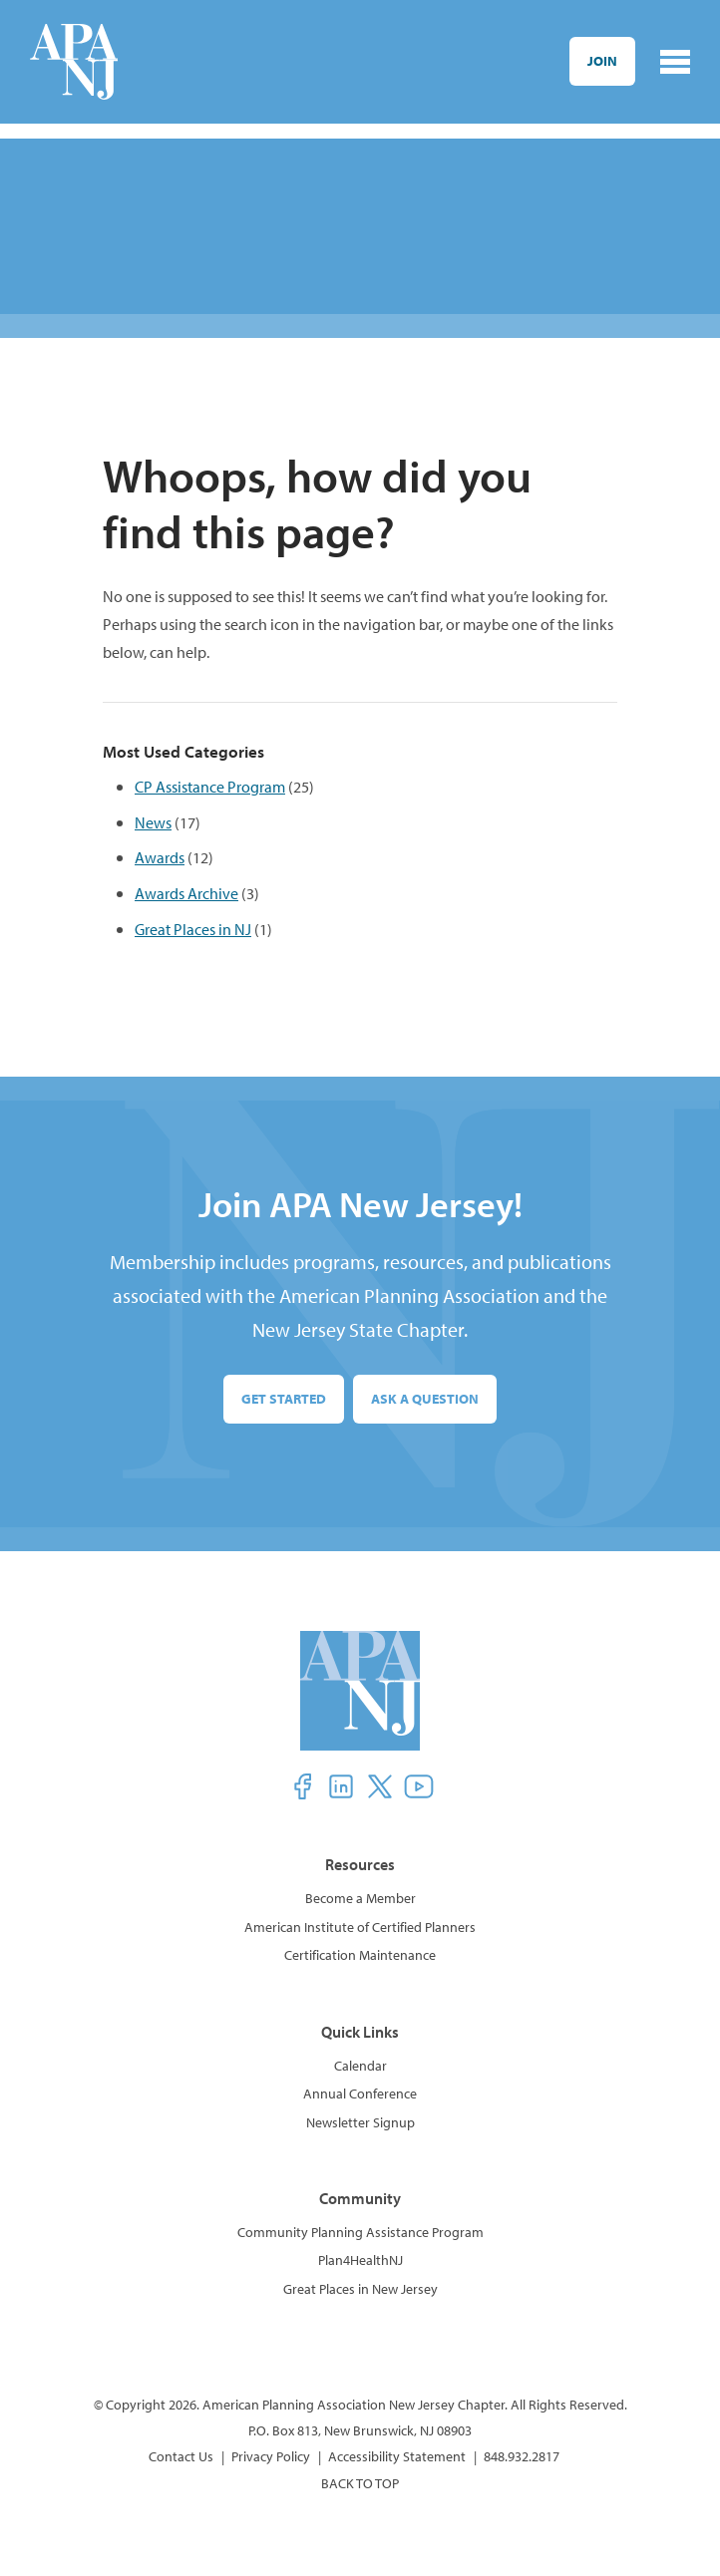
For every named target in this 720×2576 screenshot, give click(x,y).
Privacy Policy (270, 2456)
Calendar (360, 2066)
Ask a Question (425, 1399)
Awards (159, 856)
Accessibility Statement (397, 2456)
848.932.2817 (521, 2456)
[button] (302, 1786)
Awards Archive (186, 892)
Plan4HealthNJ (360, 2260)
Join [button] (602, 61)
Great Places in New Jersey (360, 2289)
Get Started (283, 1399)
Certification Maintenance (360, 1955)
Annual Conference (360, 2093)
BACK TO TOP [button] (360, 2483)
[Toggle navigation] (675, 62)
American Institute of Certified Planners (360, 1927)
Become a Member (360, 1898)
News (153, 821)
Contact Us (181, 2456)
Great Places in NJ (193, 928)
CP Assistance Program (210, 786)
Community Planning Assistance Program (360, 2232)
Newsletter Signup (360, 2122)
